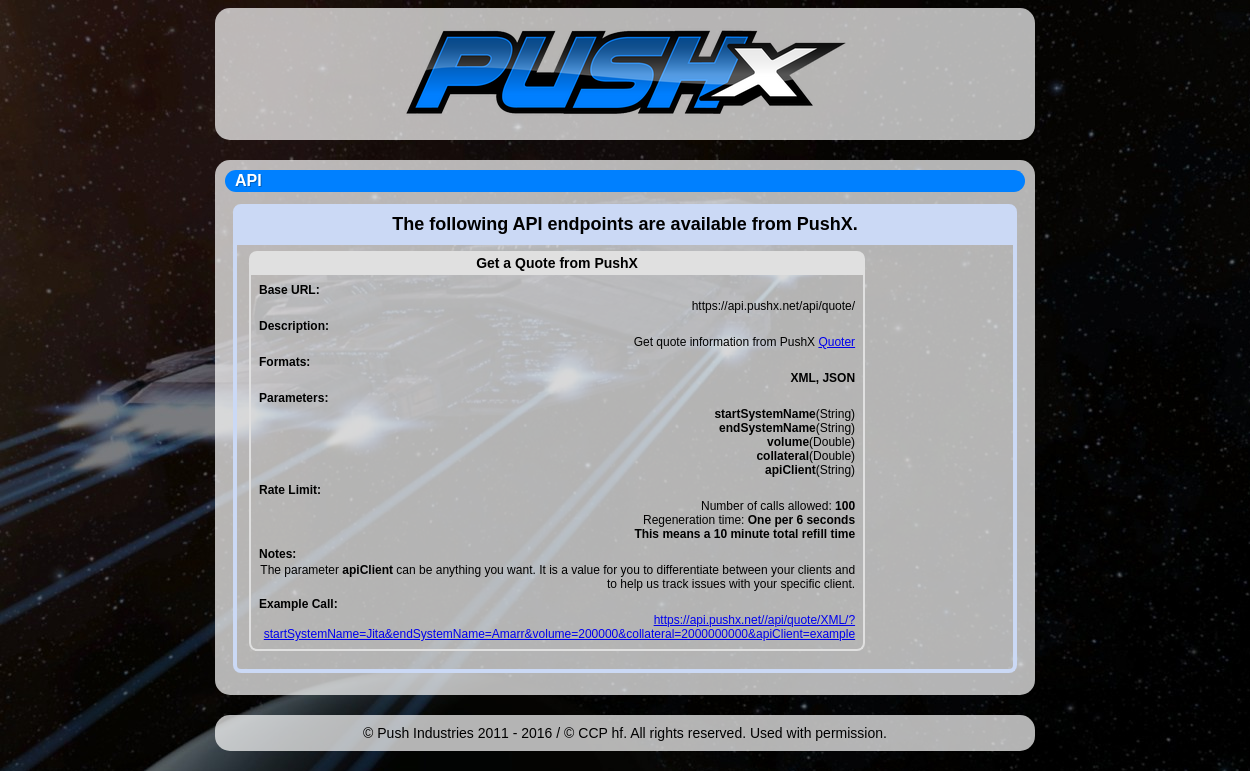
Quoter (836, 342)
